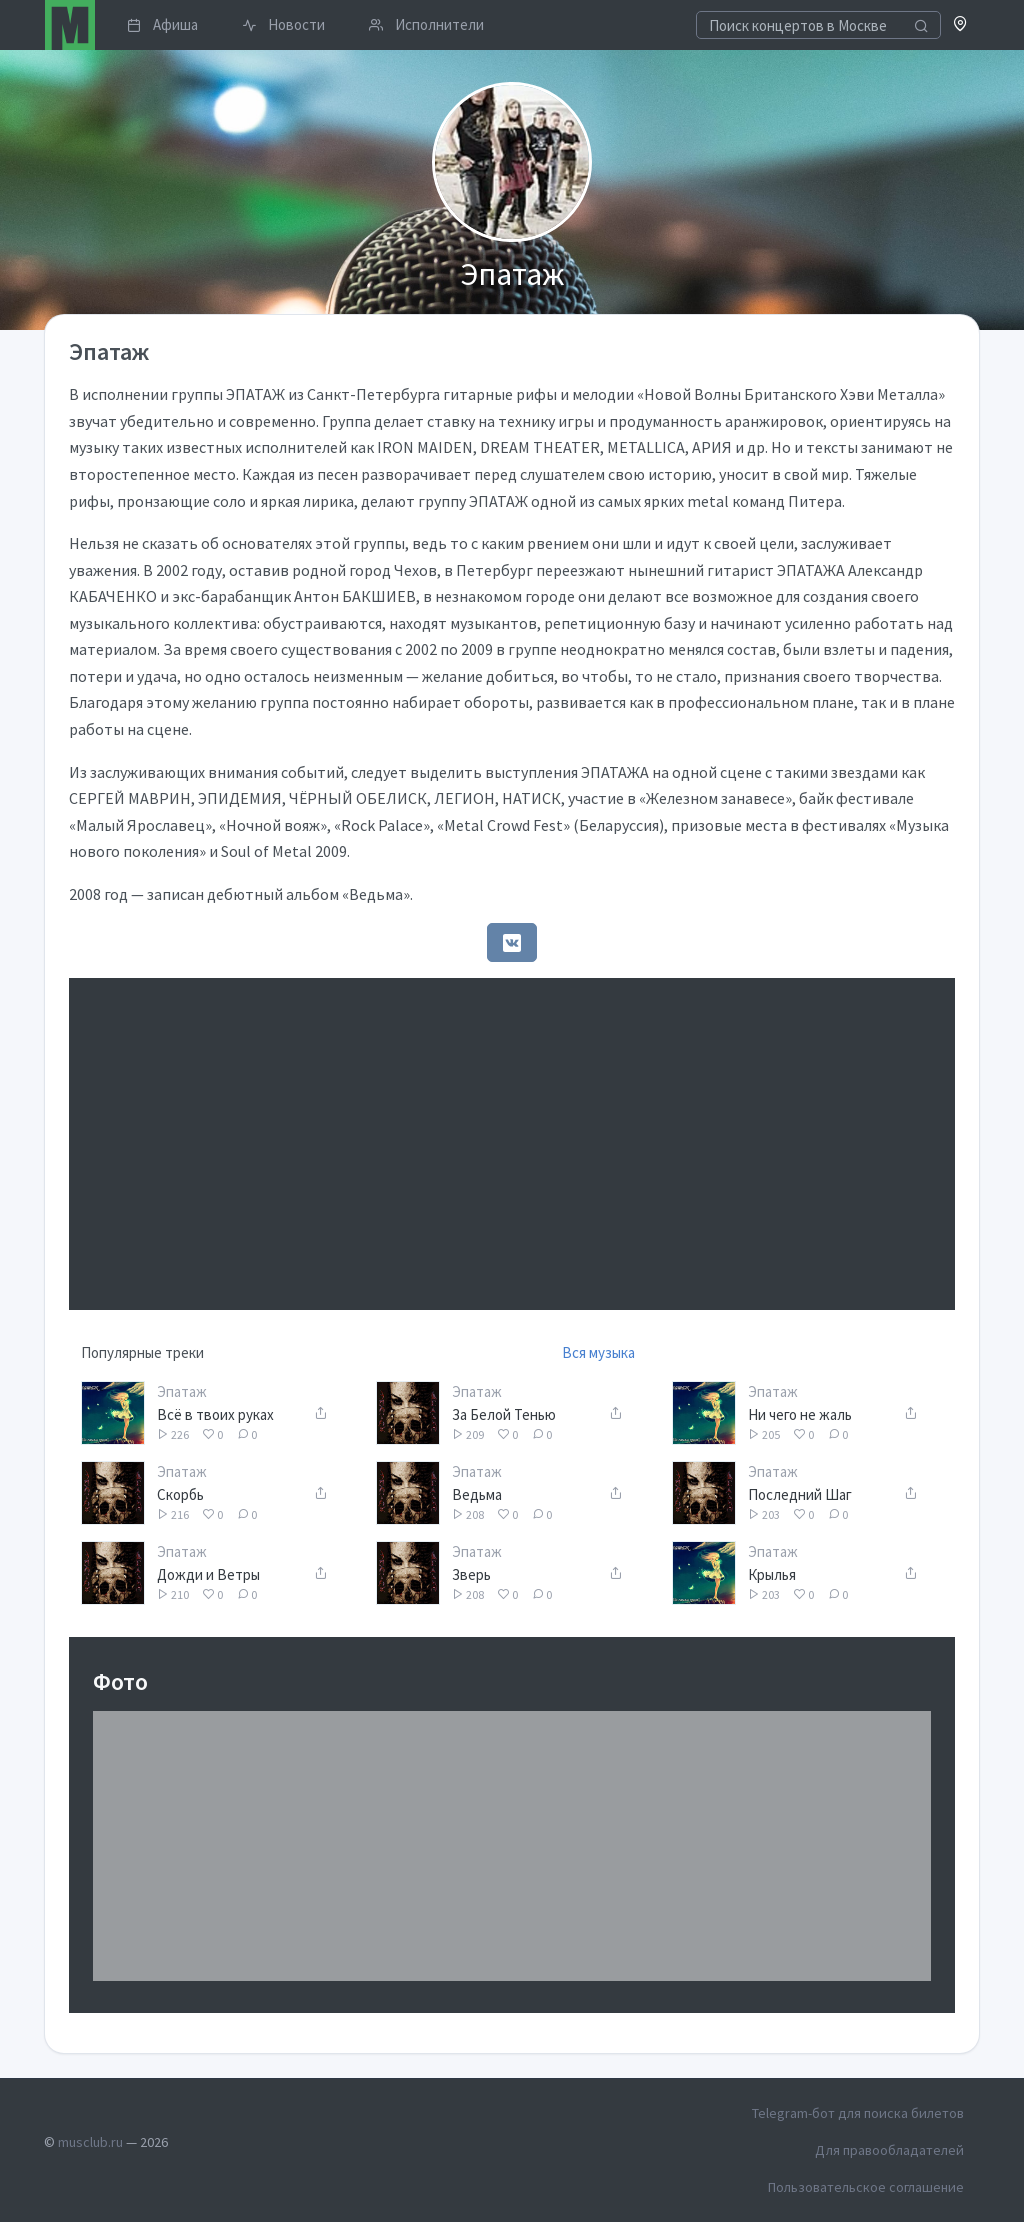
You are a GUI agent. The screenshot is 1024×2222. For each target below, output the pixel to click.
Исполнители (426, 24)
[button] (960, 25)
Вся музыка (598, 1352)
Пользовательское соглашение (866, 2187)
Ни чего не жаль (800, 1414)
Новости (283, 24)
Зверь (471, 1574)
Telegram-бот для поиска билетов (858, 2113)
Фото (120, 1681)
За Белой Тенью (504, 1414)
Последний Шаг (800, 1494)
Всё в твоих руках (215, 1414)
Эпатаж (182, 1391)
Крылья (772, 1574)
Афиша (162, 24)
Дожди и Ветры (208, 1574)
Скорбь (180, 1494)
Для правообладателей (889, 2150)
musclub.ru (90, 2142)
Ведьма (477, 1494)
